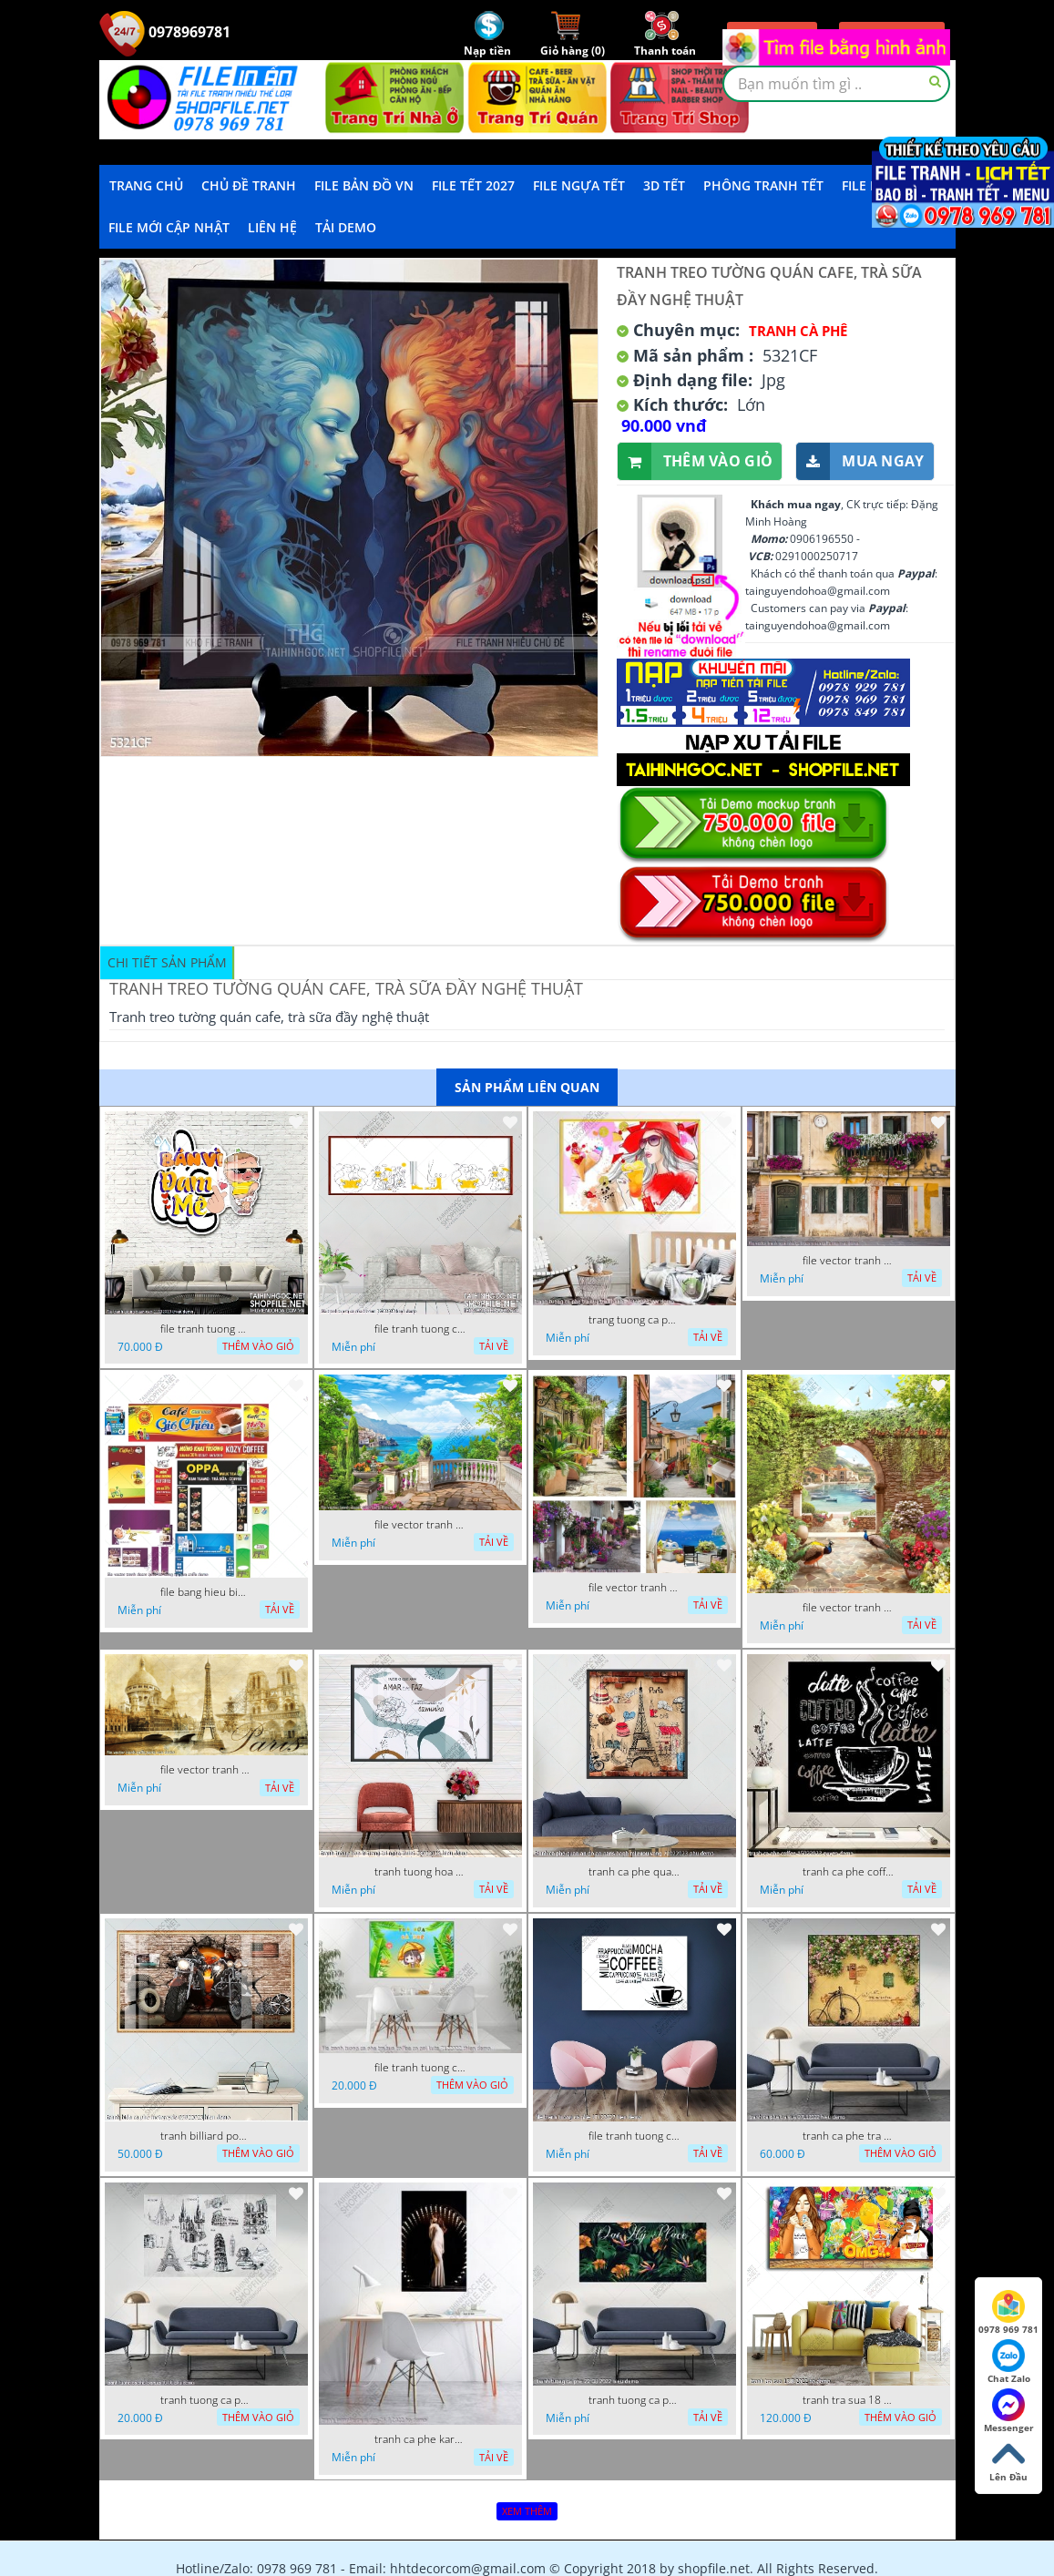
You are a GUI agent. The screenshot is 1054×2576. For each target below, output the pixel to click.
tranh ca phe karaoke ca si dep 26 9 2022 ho (420, 2439)
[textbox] (836, 84)
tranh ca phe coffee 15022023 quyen (848, 1872)
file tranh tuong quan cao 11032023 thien (205, 1329)
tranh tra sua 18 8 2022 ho (848, 2400)
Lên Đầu (1008, 2460)
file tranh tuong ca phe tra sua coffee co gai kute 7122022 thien (420, 2067)
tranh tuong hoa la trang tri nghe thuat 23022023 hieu (420, 1872)
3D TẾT (664, 185)
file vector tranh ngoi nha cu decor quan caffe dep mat (848, 1260)
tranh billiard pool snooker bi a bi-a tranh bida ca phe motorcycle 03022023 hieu (205, 2136)
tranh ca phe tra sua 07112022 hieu (848, 2136)
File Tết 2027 (473, 185)
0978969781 (164, 32)
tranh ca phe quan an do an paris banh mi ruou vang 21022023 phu (634, 1872)
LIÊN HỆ (272, 227)
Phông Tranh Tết (763, 185)
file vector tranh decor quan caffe (420, 1524)
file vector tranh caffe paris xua (205, 1769)
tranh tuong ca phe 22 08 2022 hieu (634, 2400)
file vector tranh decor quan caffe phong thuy (634, 1587)
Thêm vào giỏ (695, 461)
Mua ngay (860, 461)
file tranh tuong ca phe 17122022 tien (634, 2136)
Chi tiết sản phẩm (167, 962)
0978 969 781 (1008, 2313)
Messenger (1009, 2411)
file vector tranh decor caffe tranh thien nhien (848, 1607)
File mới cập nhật (169, 227)
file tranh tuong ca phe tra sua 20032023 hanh (420, 1329)
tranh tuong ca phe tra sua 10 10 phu (205, 2400)
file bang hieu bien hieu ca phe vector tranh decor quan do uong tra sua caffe (205, 1592)
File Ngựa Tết (579, 185)
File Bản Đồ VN (364, 185)
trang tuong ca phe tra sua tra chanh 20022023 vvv (634, 1320)
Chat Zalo (1008, 2362)
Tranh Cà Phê (798, 331)
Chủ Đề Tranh (248, 185)
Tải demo (345, 227)
